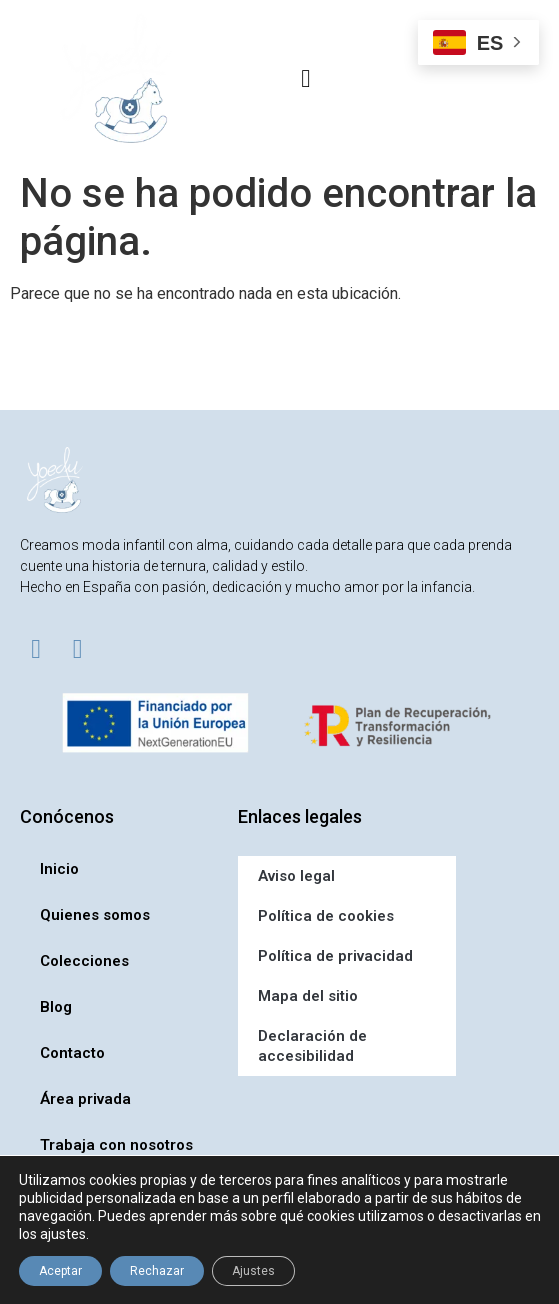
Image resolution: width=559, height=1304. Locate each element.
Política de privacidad (335, 956)
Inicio (59, 869)
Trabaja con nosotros (116, 1145)
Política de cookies (326, 916)
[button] (306, 79)
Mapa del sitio (308, 996)
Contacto (72, 1053)
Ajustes (253, 1271)
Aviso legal (296, 876)
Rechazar (157, 1271)
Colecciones (84, 961)
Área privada (85, 1099)
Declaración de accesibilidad (312, 1046)
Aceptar (60, 1271)
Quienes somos (95, 915)
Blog (56, 1007)
